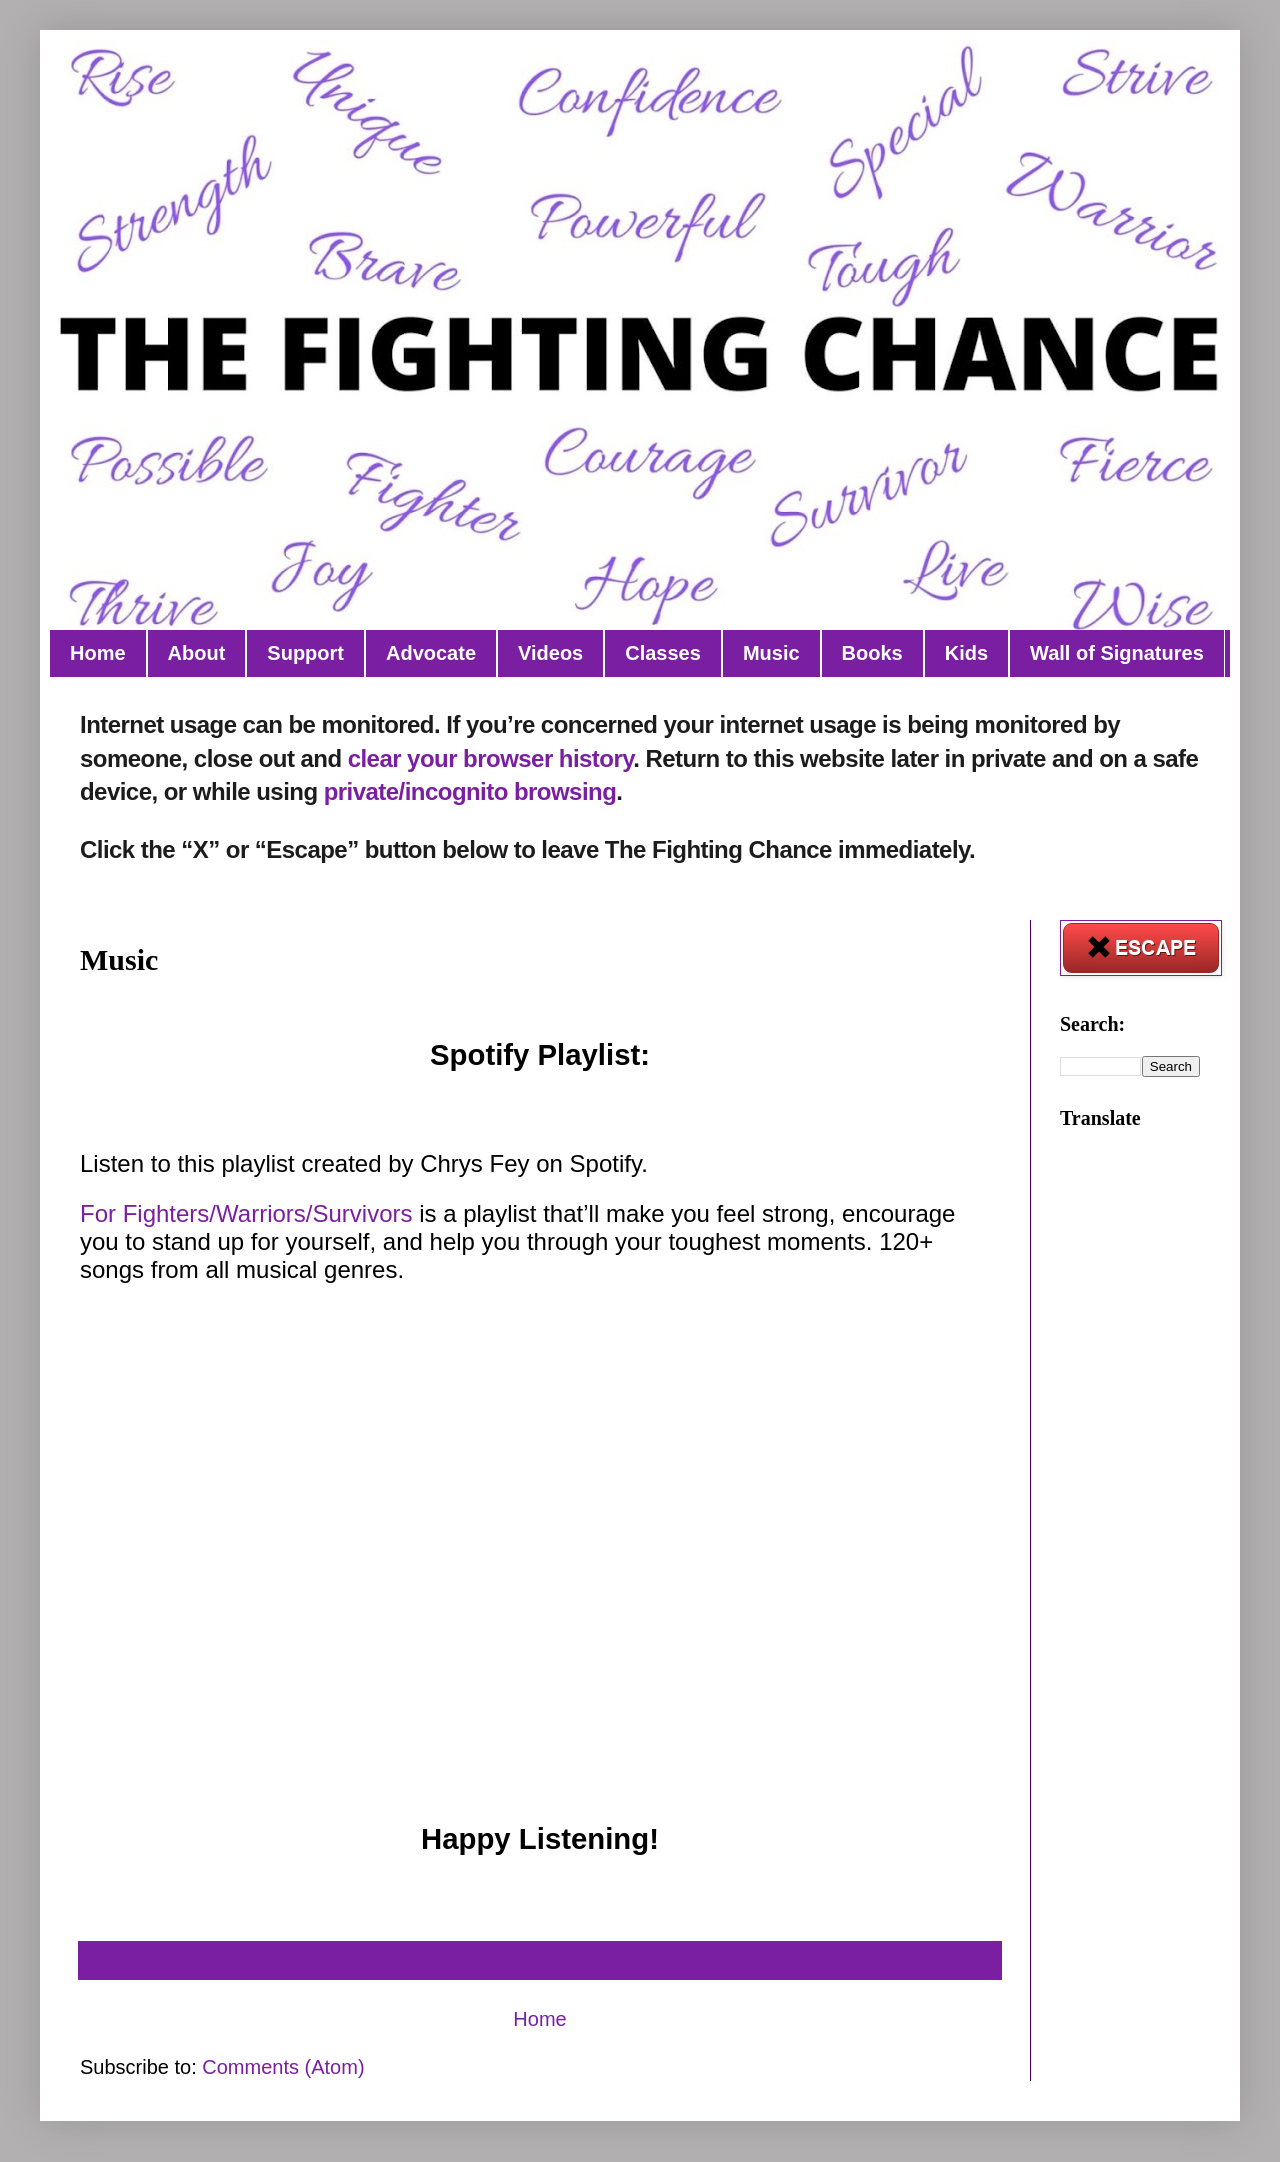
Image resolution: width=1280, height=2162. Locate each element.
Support (305, 653)
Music (771, 653)
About (197, 653)
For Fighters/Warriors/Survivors (246, 1213)
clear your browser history (491, 758)
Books (872, 653)
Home (98, 653)
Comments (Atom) (283, 2067)
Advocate (431, 653)
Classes (663, 653)
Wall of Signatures (1117, 653)
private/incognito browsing (470, 791)
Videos (550, 653)
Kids (966, 653)
